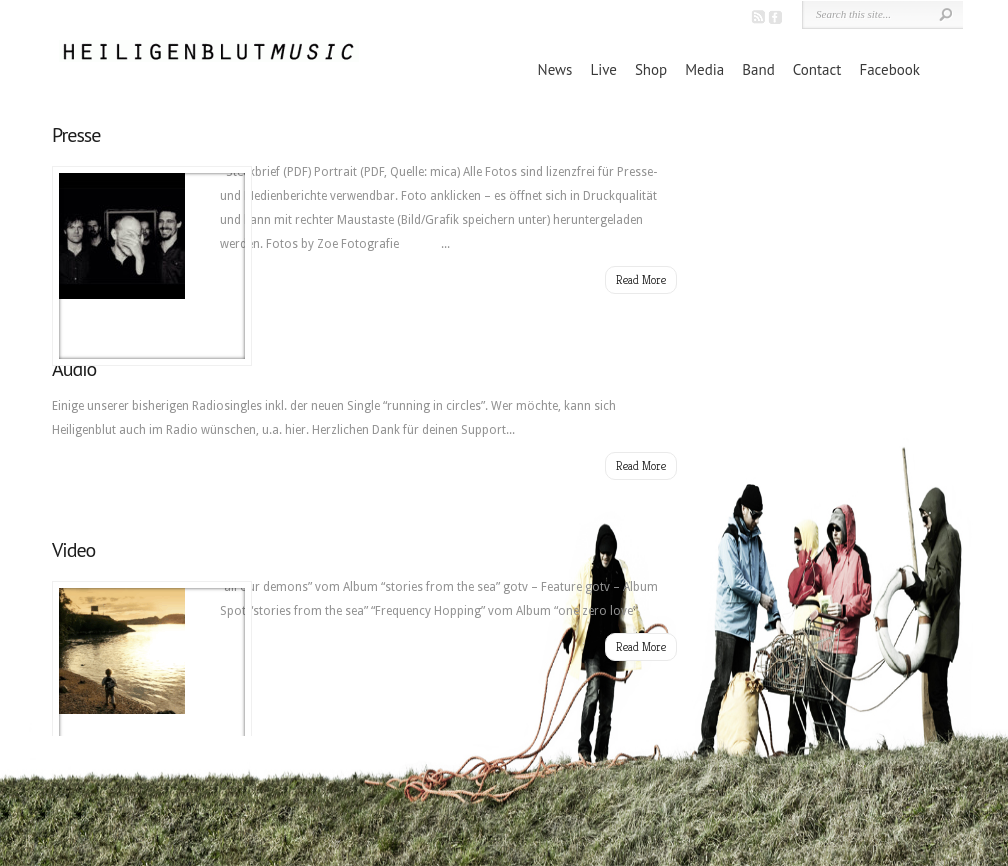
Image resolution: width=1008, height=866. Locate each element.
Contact (817, 69)
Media (704, 69)
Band (758, 69)
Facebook (889, 69)
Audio (74, 369)
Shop (651, 69)
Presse (76, 135)
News (555, 69)
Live (603, 69)
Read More (641, 279)
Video (73, 550)
